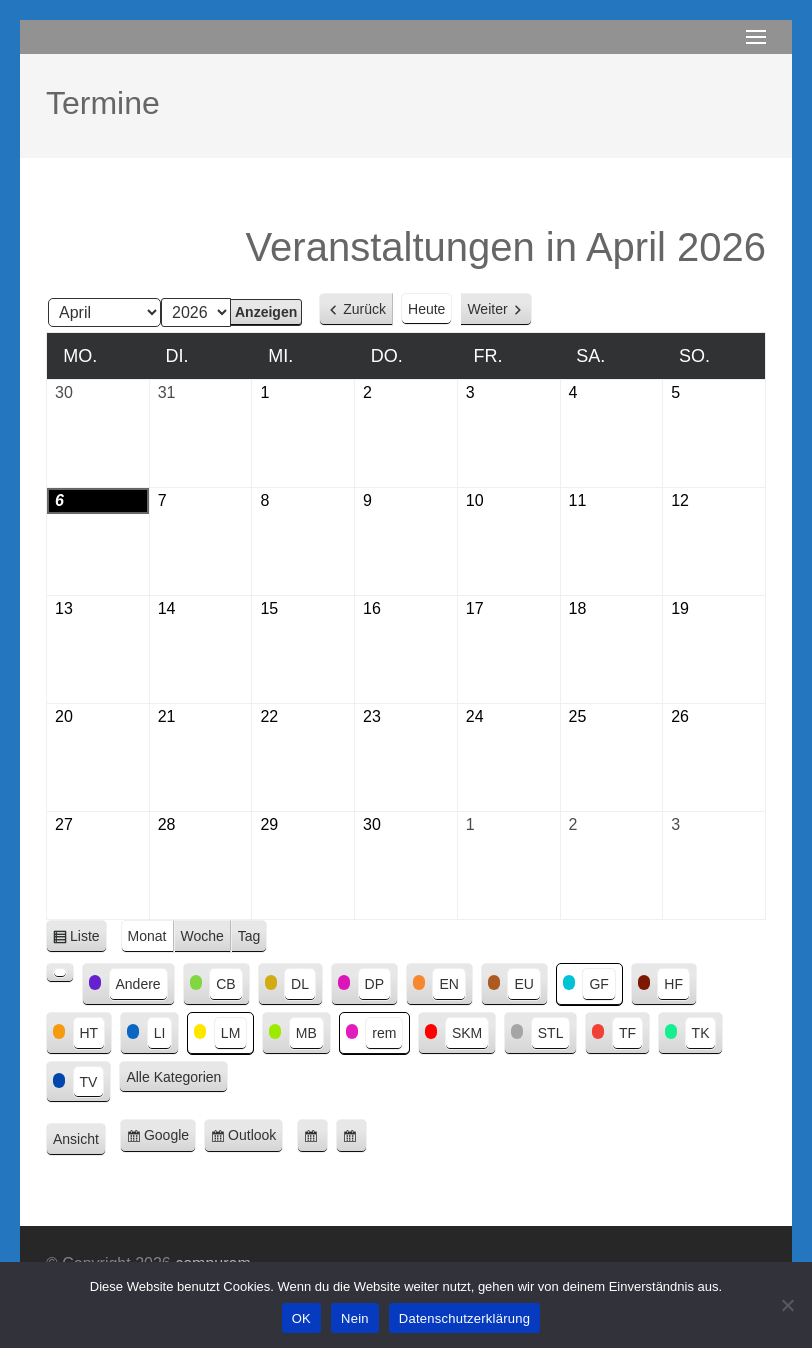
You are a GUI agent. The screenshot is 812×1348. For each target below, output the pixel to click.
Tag (249, 936)
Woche (202, 936)
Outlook (255, 1138)
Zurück (364, 309)
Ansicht (79, 1140)
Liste (88, 939)
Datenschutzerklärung (464, 1318)
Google (170, 1138)
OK (301, 1318)
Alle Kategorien (173, 1077)
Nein (355, 1318)
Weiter (487, 309)
